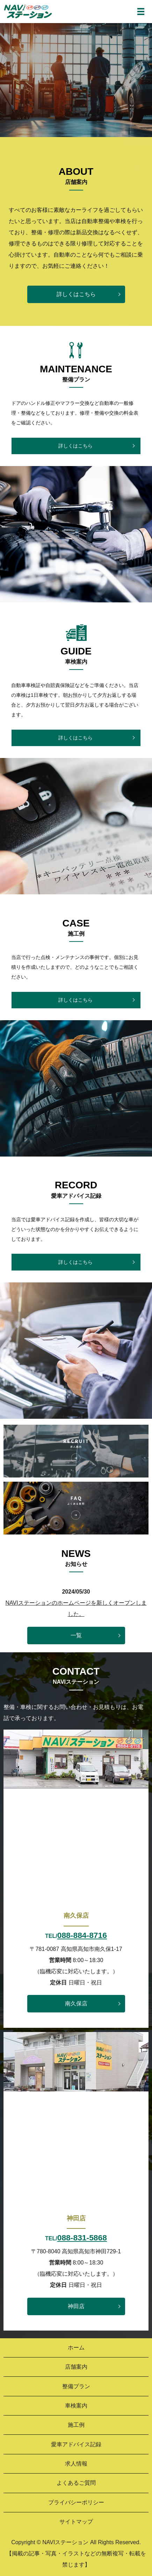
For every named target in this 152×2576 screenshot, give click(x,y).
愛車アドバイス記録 (76, 2444)
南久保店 (76, 2003)
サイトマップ (76, 2522)
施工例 (76, 2425)
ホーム (76, 2347)
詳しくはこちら (76, 294)
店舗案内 (76, 2367)
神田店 (76, 2306)
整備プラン (76, 2386)
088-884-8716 (82, 1935)
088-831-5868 (82, 2237)
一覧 (76, 1635)
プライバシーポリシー (76, 2502)
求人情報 (76, 2464)
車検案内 (76, 2406)
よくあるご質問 (76, 2483)
